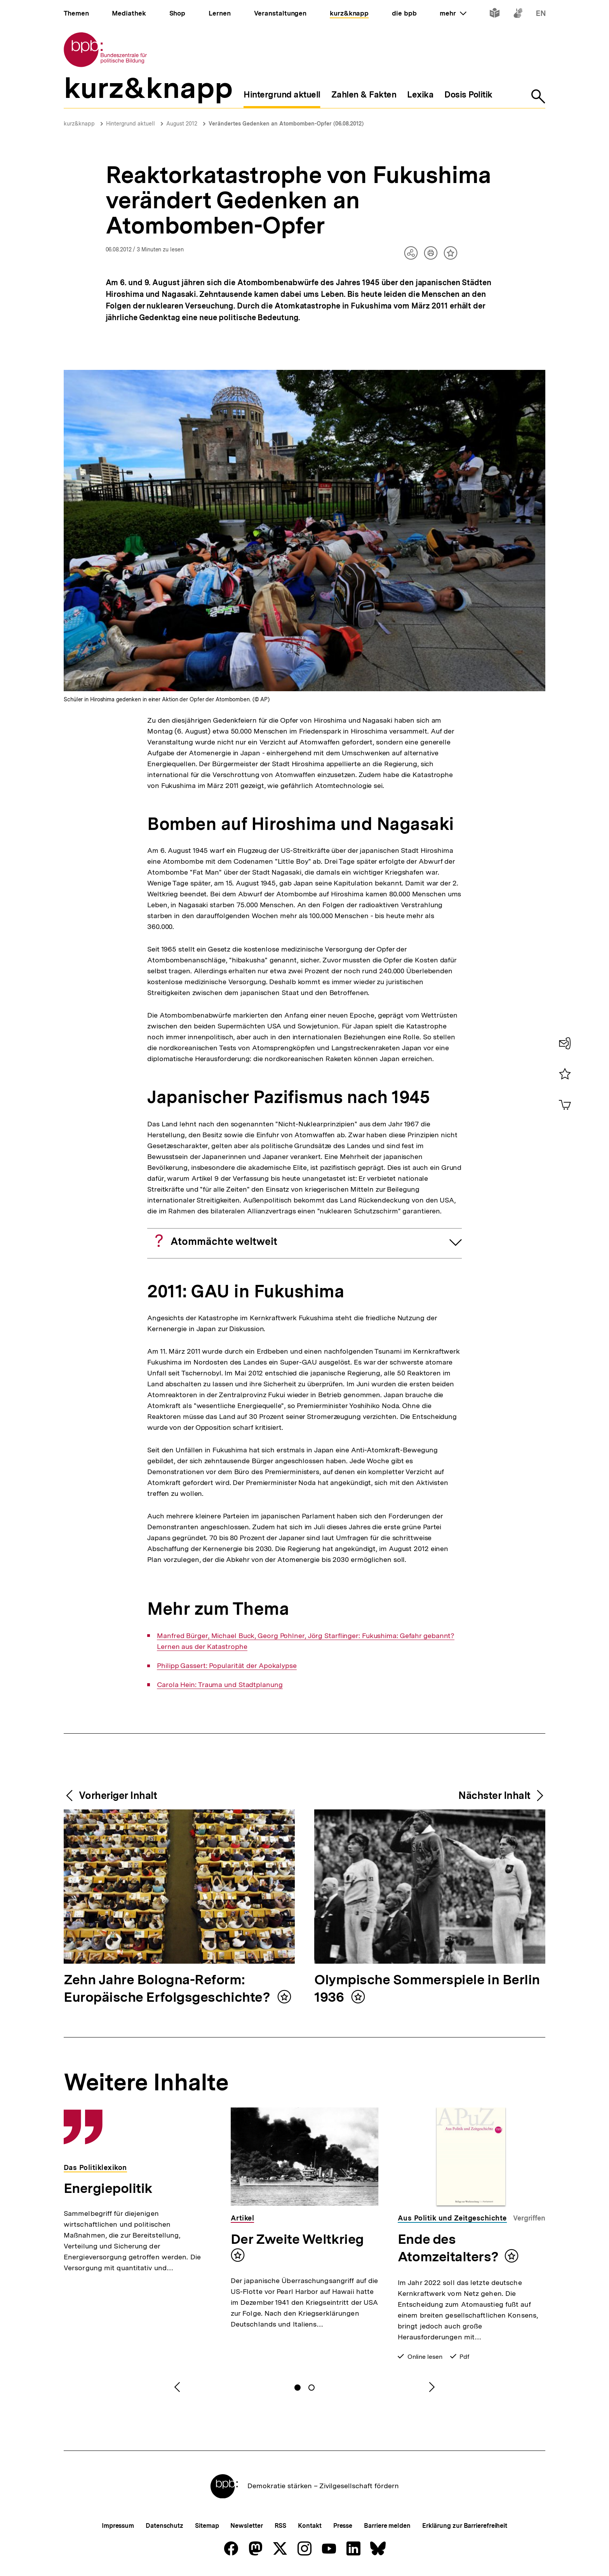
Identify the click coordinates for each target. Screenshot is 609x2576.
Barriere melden (387, 2525)
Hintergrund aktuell (130, 123)
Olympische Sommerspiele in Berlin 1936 (427, 1988)
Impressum (118, 2525)
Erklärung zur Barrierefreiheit (464, 2525)
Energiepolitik (108, 2188)
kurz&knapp (79, 123)
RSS (281, 2525)
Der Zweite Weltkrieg (297, 2239)
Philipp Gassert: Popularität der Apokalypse (227, 1665)
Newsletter (246, 2525)
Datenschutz (164, 2525)
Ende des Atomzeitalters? (448, 2248)
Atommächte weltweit (224, 1241)
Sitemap (207, 2525)
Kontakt (309, 2525)
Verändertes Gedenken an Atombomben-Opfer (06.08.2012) (286, 123)
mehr (453, 13)
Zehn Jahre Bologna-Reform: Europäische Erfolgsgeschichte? (168, 1988)
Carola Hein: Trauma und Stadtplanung (219, 1684)
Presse (342, 2525)
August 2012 (181, 123)
